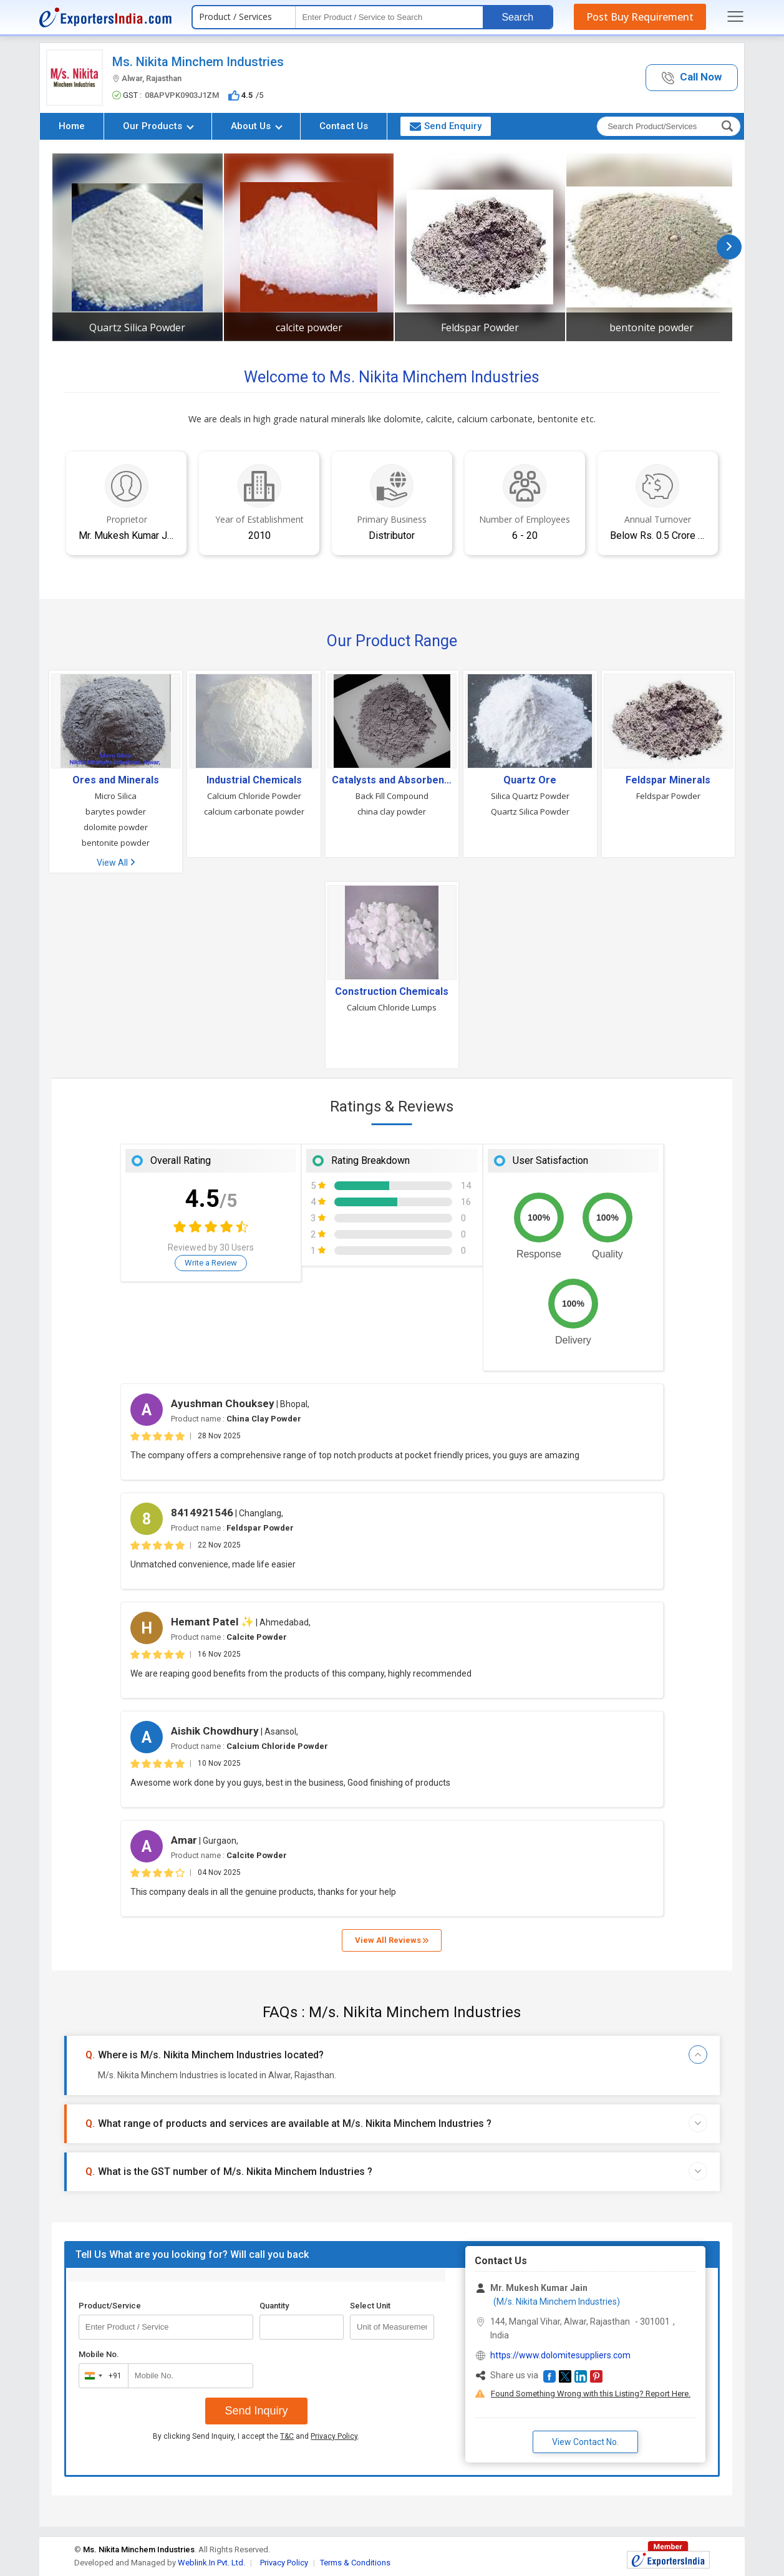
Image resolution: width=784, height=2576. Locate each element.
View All (116, 863)
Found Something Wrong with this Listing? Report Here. (590, 2393)
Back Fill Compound (392, 795)
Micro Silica (116, 795)
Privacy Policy (334, 2436)
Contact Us (343, 126)
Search (517, 17)
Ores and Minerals (115, 780)
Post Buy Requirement (640, 17)
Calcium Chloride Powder (254, 795)
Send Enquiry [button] (446, 126)
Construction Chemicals (391, 991)
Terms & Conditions (355, 2562)
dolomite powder (116, 827)
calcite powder (309, 327)
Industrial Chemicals (254, 780)
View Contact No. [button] (585, 2442)
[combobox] (101, 2376)
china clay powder (391, 811)
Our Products (158, 126)
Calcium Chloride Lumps (392, 1007)
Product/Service (110, 2305)
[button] (691, 77)
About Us (257, 126)
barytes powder (115, 811)
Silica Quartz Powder (530, 795)
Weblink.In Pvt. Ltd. (211, 2562)
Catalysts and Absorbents (392, 780)
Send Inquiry (256, 2410)
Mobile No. (99, 2354)
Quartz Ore (529, 780)
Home (72, 126)
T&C (287, 2436)
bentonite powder (651, 327)
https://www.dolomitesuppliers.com (560, 2355)
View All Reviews (391, 1940)
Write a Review (211, 1262)
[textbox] (389, 17)
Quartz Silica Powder (137, 327)
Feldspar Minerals (668, 780)
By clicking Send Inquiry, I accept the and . (256, 2436)
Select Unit (370, 2305)
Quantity (274, 2305)
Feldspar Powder (480, 327)
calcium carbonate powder (254, 811)
